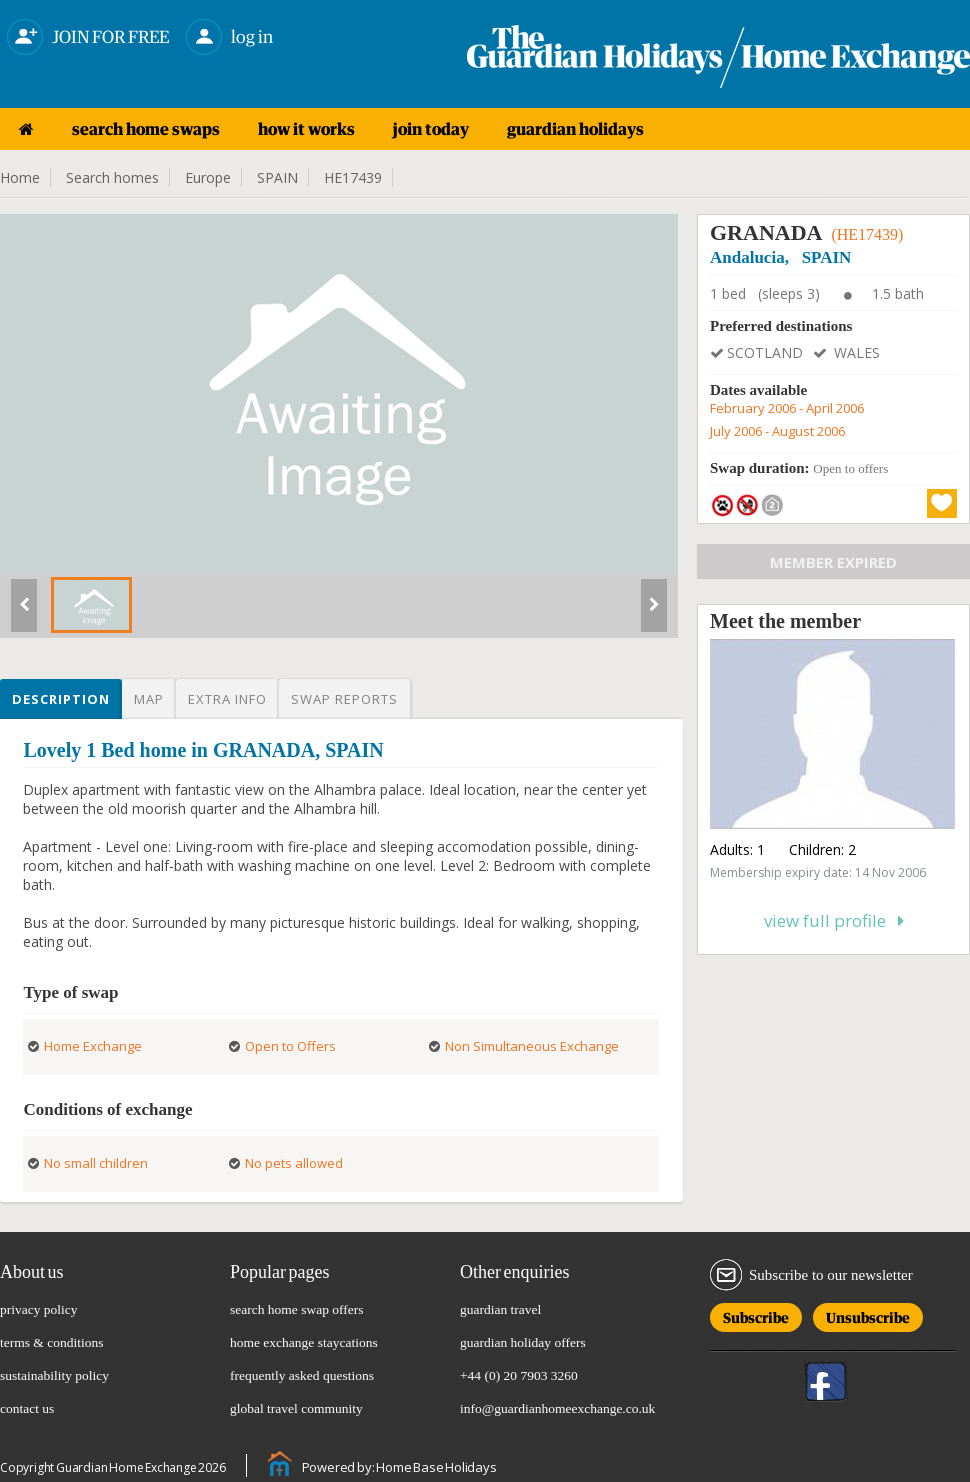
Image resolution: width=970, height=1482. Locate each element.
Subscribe (756, 1314)
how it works (306, 129)
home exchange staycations (304, 1342)
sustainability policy (54, 1375)
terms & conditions (52, 1342)
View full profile (834, 920)
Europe (208, 177)
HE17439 (353, 177)
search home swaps (146, 129)
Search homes (112, 177)
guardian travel (500, 1309)
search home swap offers (297, 1309)
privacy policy (39, 1309)
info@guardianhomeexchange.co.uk (557, 1408)
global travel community (296, 1408)
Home (20, 177)
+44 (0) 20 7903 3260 (519, 1375)
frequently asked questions (302, 1375)
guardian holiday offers (523, 1342)
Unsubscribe (868, 1314)
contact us (27, 1408)
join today (431, 129)
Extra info (227, 699)
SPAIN (277, 177)
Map (149, 699)
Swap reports (344, 699)
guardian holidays (575, 129)
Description (61, 699)
